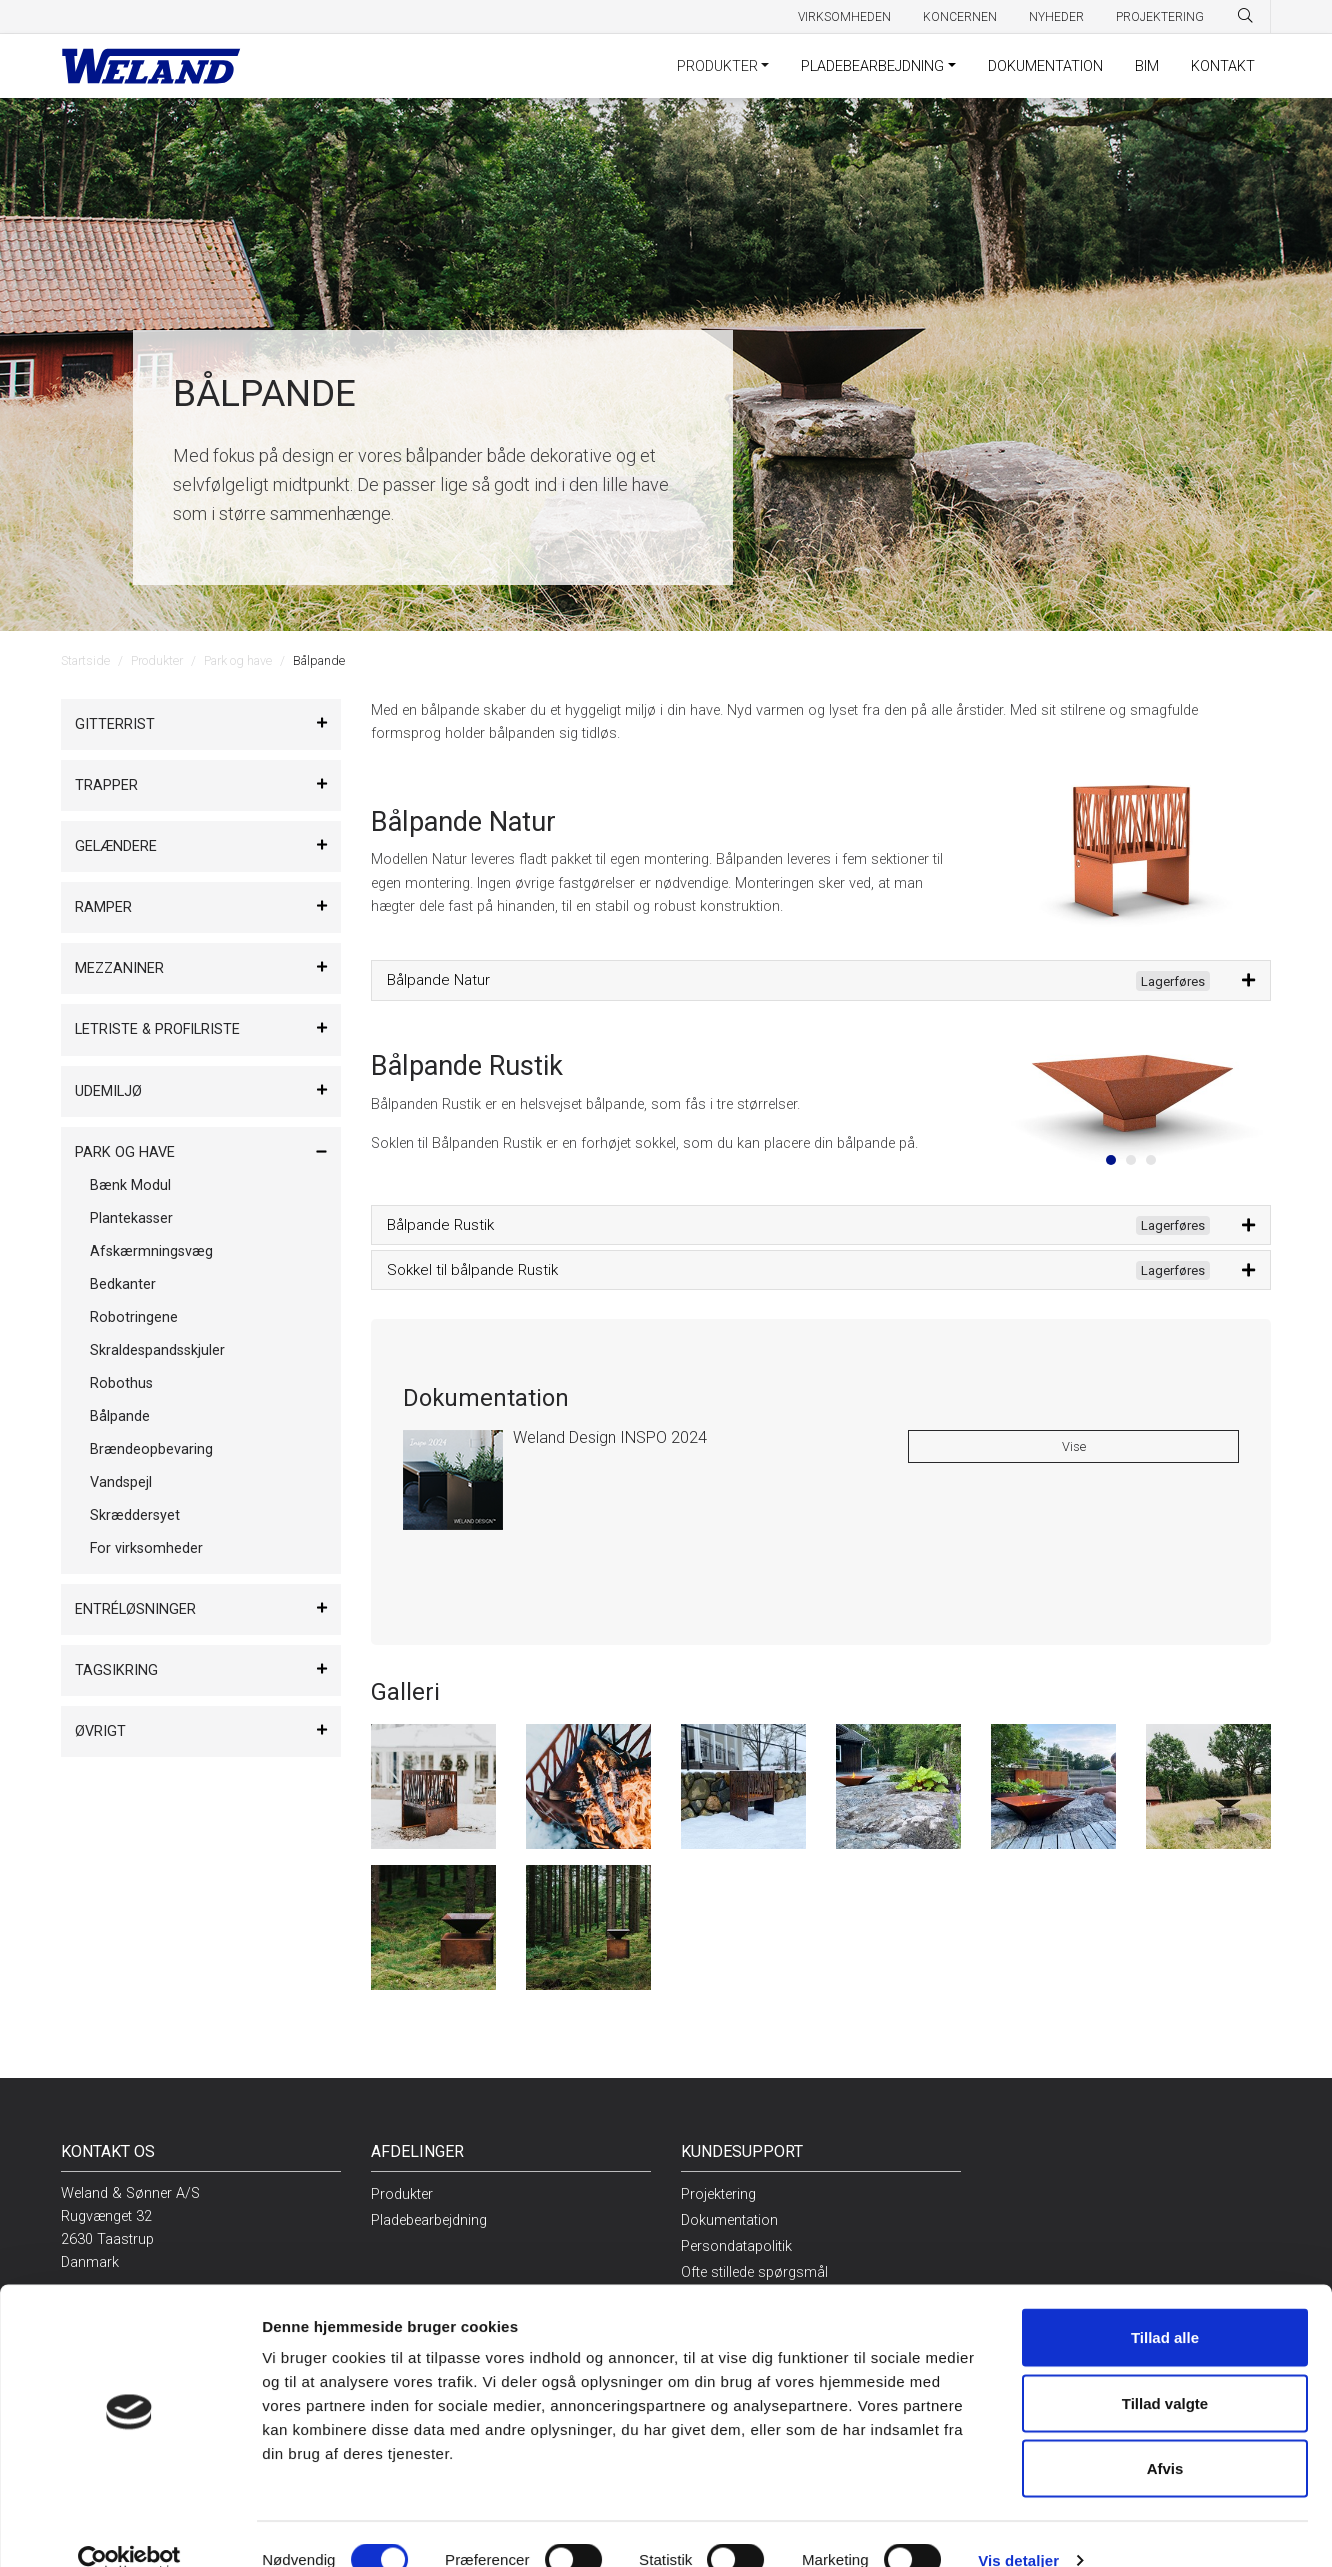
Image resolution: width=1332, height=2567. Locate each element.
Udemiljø (108, 1091)
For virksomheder (146, 1548)
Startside (85, 660)
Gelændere (116, 846)
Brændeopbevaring (151, 1449)
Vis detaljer (1018, 2527)
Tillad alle (1165, 2304)
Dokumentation (1045, 66)
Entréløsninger (135, 1609)
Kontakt (1223, 66)
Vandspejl (121, 1482)
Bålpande (120, 1416)
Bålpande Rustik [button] (798, 1226)
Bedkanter (123, 1284)
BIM (1147, 66)
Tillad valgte (1165, 2370)
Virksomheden (844, 17)
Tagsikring (116, 1670)
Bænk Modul (130, 1185)
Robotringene (134, 1317)
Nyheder (1056, 17)
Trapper (106, 785)
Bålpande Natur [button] (798, 981)
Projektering (1160, 17)
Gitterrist (115, 724)
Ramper (103, 907)
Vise (1074, 1446)
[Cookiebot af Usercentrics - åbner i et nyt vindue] (129, 2528)
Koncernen (960, 17)
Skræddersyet (135, 1515)
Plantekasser (131, 1218)
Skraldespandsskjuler (157, 1350)
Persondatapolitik (736, 2246)
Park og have (238, 660)
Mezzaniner (119, 968)
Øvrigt (100, 1731)
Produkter (717, 66)
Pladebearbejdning (872, 66)
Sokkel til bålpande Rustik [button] (798, 1271)
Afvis (1165, 2435)
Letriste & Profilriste (157, 1029)
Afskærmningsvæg (151, 1251)
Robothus (121, 1383)
